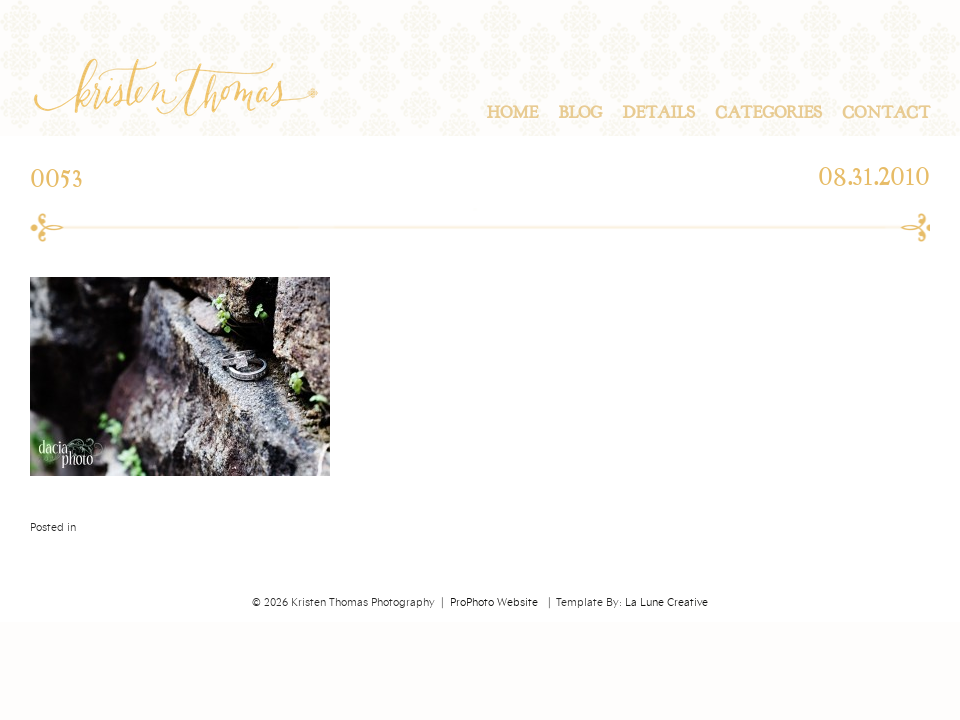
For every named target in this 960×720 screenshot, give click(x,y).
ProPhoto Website (494, 603)
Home (512, 113)
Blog (580, 113)
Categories (768, 113)
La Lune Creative (666, 603)
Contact (886, 113)
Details (658, 113)
